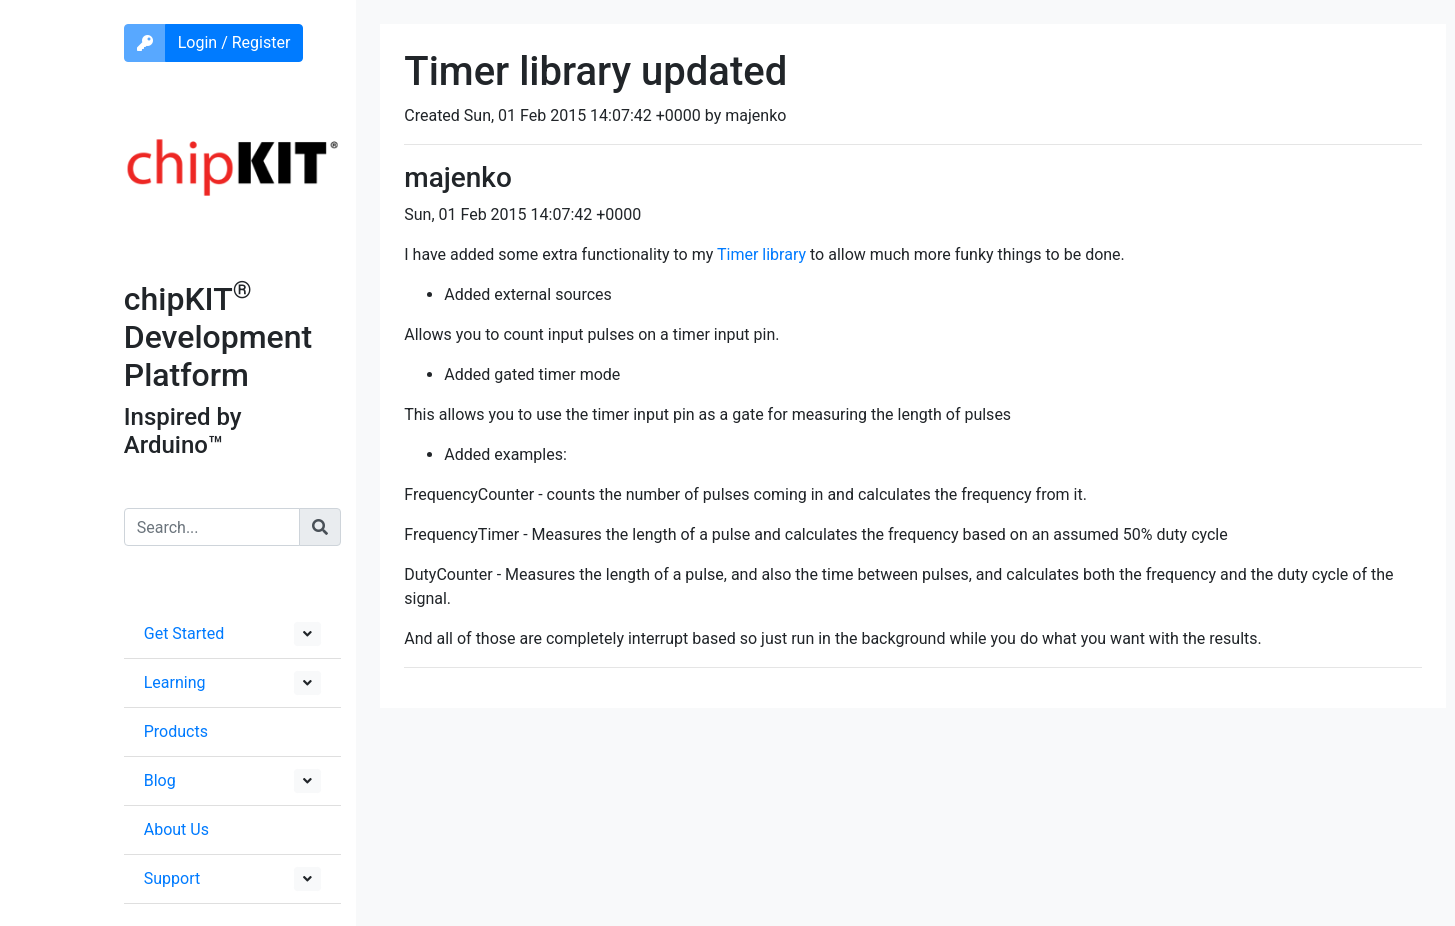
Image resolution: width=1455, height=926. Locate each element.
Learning (175, 682)
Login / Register (234, 42)
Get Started (184, 633)
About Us (176, 829)
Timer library (761, 254)
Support (172, 878)
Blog (160, 780)
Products (176, 731)
